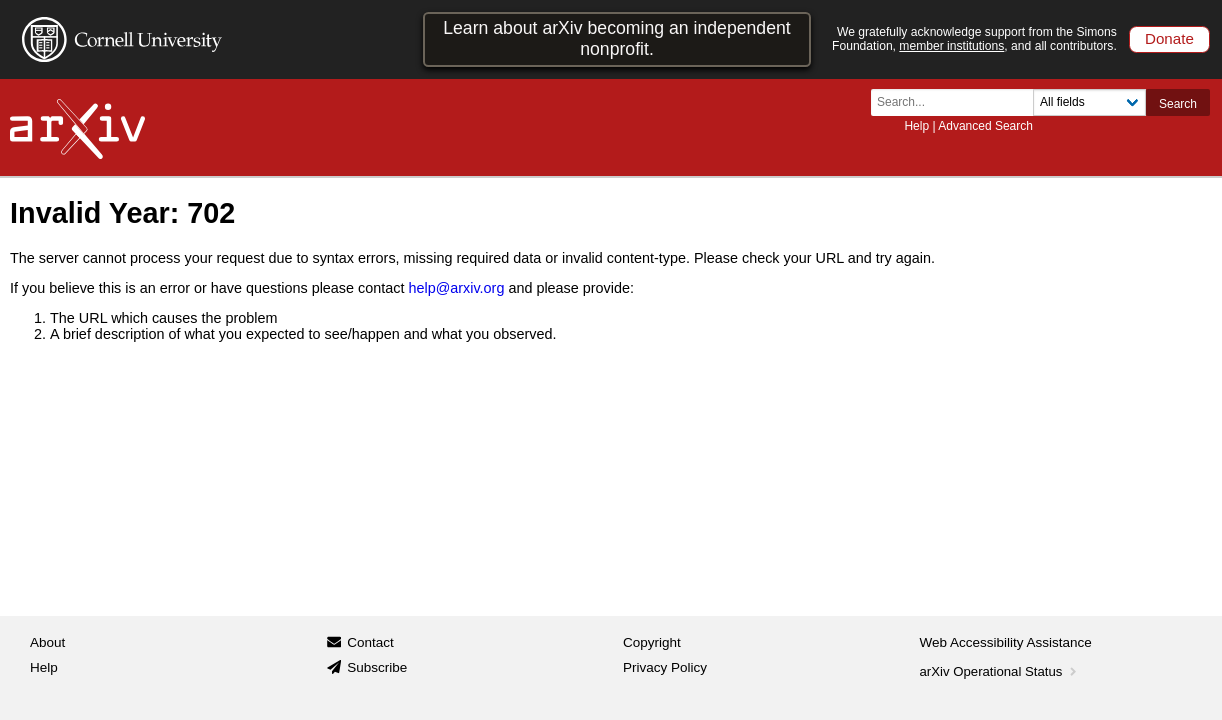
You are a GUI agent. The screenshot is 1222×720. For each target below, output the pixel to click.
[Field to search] (1089, 102)
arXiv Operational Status (1000, 671)
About (47, 642)
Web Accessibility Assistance (1006, 642)
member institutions (951, 46)
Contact (370, 642)
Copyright (652, 642)
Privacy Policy (665, 667)
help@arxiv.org (456, 288)
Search (1178, 104)
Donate (1169, 38)
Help (916, 126)
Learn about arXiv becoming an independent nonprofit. (617, 38)
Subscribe (377, 667)
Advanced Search (985, 126)
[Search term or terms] (958, 102)
